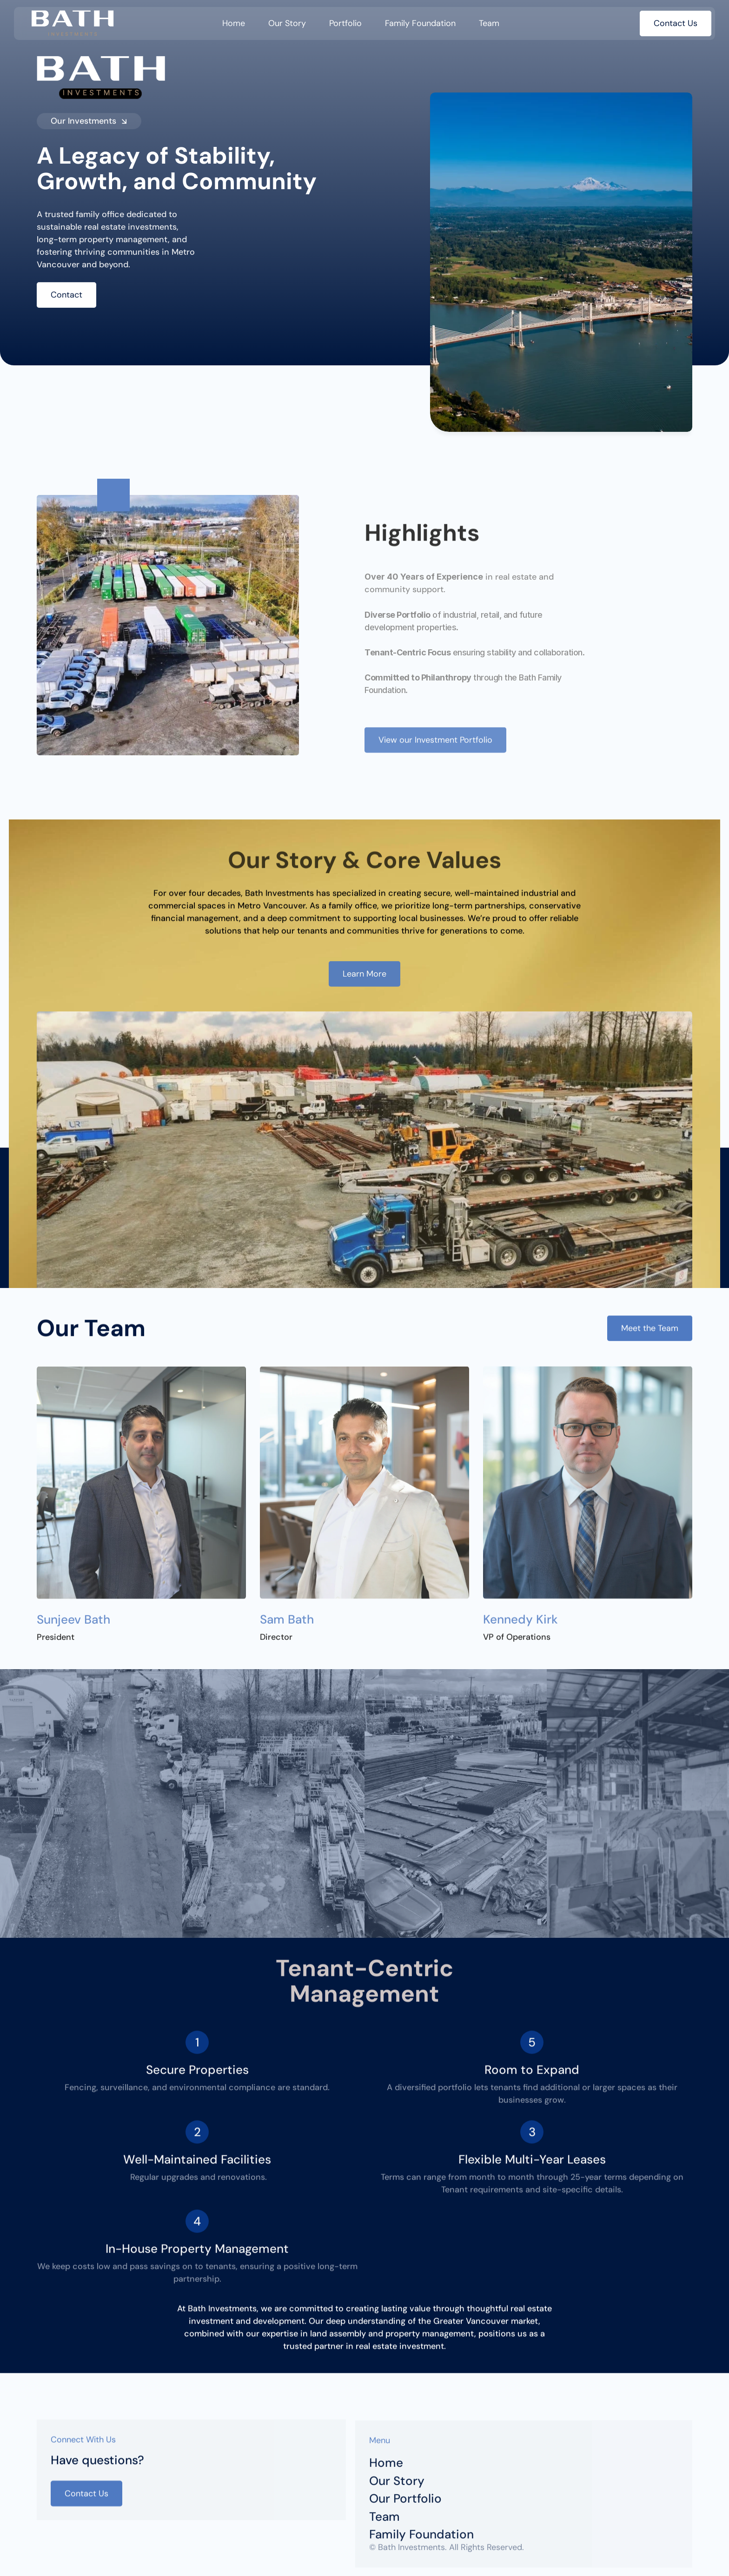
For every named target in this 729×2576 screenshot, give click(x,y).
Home (233, 23)
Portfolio (345, 23)
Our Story (287, 23)
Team (489, 23)
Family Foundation (420, 23)
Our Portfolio (405, 2504)
